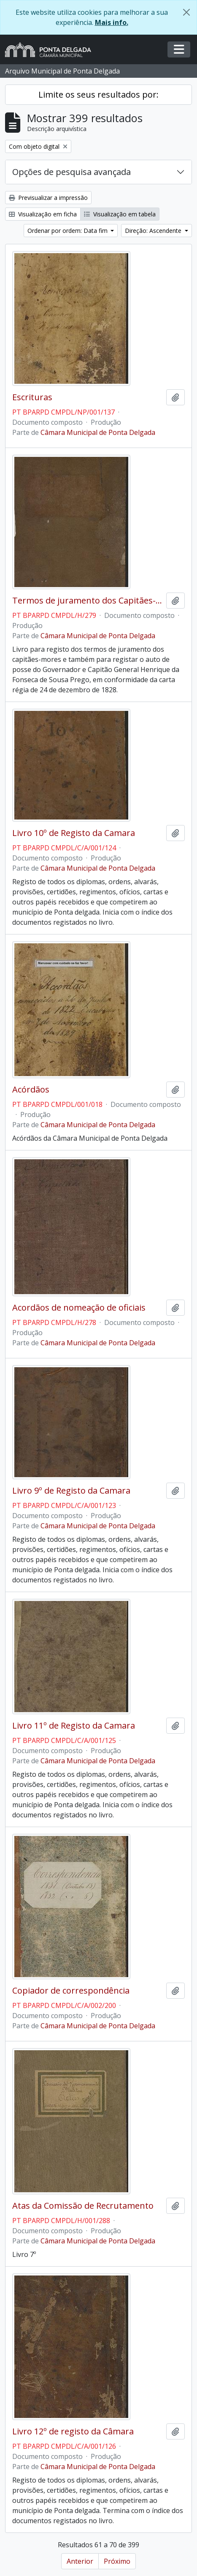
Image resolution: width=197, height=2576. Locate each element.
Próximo (117, 2561)
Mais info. (111, 22)
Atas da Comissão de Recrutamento (83, 2206)
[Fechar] (186, 12)
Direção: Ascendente (154, 231)
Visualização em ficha (43, 214)
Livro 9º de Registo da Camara (71, 1491)
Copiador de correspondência (71, 1991)
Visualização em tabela (120, 214)
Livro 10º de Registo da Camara (73, 833)
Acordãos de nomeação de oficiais (79, 1308)
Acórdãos (30, 1089)
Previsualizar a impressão (48, 198)
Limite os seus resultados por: (98, 94)
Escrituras (32, 397)
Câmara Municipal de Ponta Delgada (97, 432)
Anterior (80, 2561)
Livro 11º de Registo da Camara (73, 1726)
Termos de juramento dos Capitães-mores (87, 601)
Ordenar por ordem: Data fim (68, 231)
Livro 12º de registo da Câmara (73, 2431)
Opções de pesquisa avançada (71, 172)
